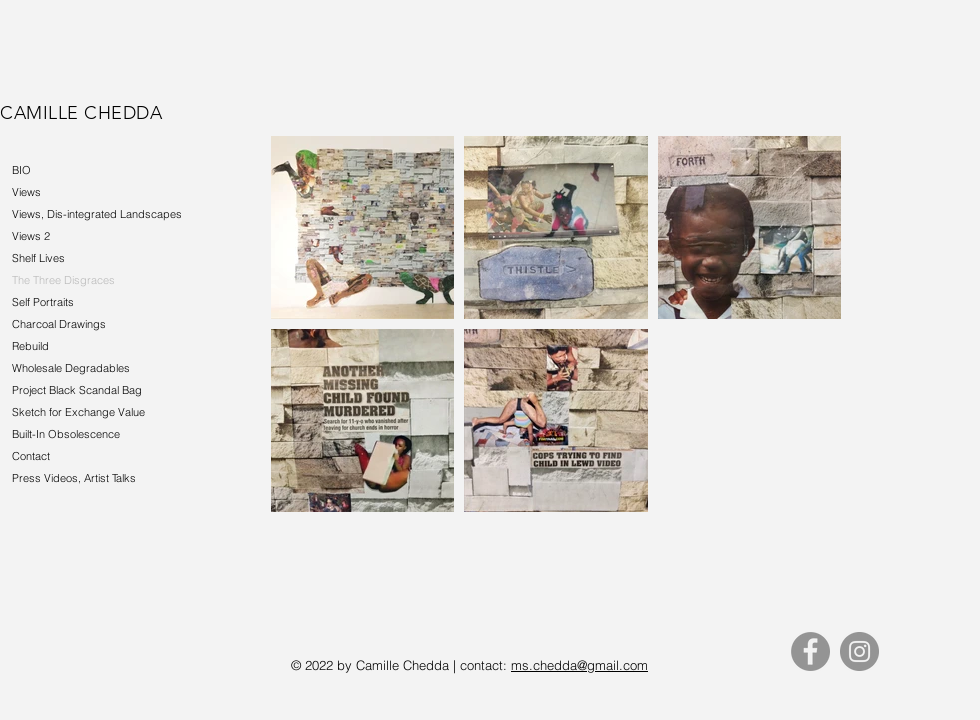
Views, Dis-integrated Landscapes (97, 214)
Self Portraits (43, 302)
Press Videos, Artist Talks (74, 478)
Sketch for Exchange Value (78, 412)
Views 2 (31, 236)
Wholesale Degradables (71, 368)
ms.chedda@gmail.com (579, 665)
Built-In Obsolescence (66, 434)
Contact (31, 456)
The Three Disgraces (63, 280)
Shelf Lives (38, 258)
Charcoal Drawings (59, 324)
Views (26, 192)
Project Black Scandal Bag (77, 390)
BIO (21, 170)
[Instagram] (859, 651)
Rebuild (30, 346)
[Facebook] (810, 651)
